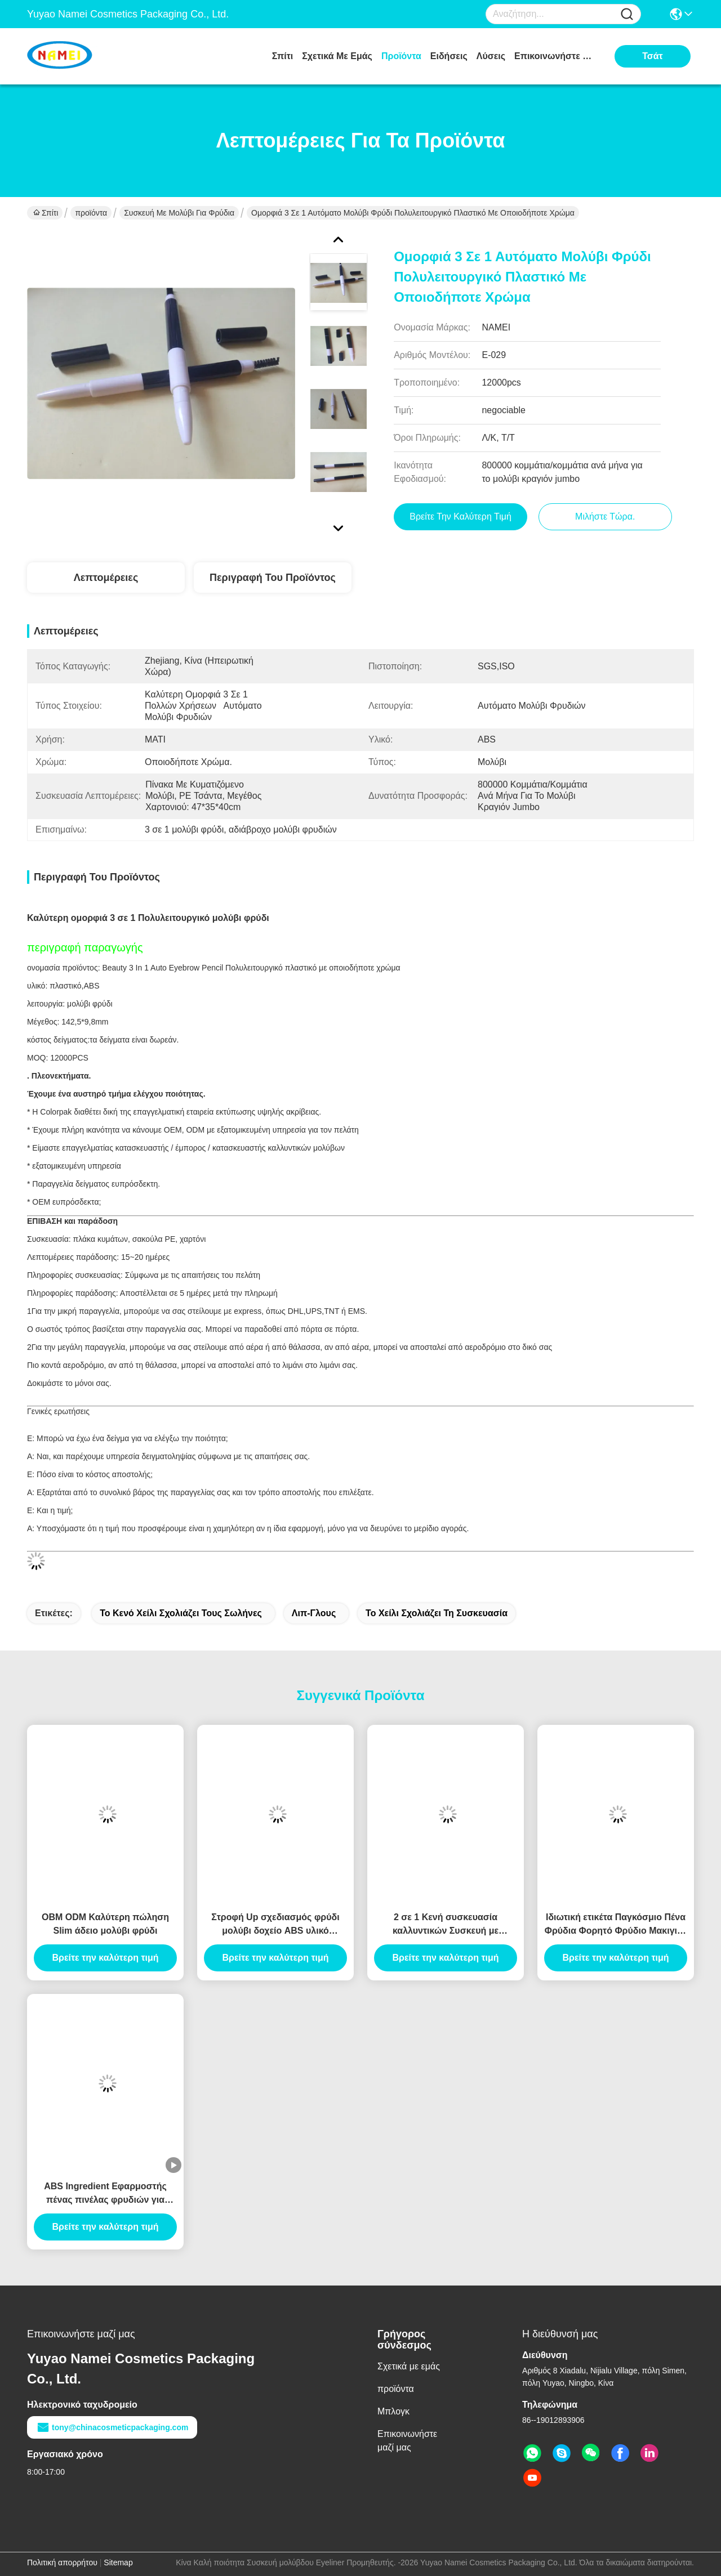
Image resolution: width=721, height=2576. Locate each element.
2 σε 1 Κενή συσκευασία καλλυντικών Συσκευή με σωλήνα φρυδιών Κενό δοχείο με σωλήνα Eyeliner (446, 1925)
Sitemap (118, 2562)
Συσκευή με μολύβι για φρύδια (179, 212)
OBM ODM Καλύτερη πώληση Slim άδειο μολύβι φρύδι (105, 1923)
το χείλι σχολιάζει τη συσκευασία (437, 1613)
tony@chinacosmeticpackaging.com (112, 2427)
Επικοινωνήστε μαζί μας (556, 56)
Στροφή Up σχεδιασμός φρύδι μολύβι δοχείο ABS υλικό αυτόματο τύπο (275, 1925)
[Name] (627, 14)
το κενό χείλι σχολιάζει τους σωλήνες (181, 1613)
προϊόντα (401, 56)
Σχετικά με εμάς (337, 56)
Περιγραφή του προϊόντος (273, 577)
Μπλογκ (393, 2411)
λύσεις (491, 56)
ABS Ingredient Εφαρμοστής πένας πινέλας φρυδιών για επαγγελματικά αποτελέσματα (105, 2194)
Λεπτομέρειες (106, 577)
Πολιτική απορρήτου (62, 2562)
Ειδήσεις (449, 56)
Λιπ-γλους (314, 1613)
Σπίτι (282, 56)
